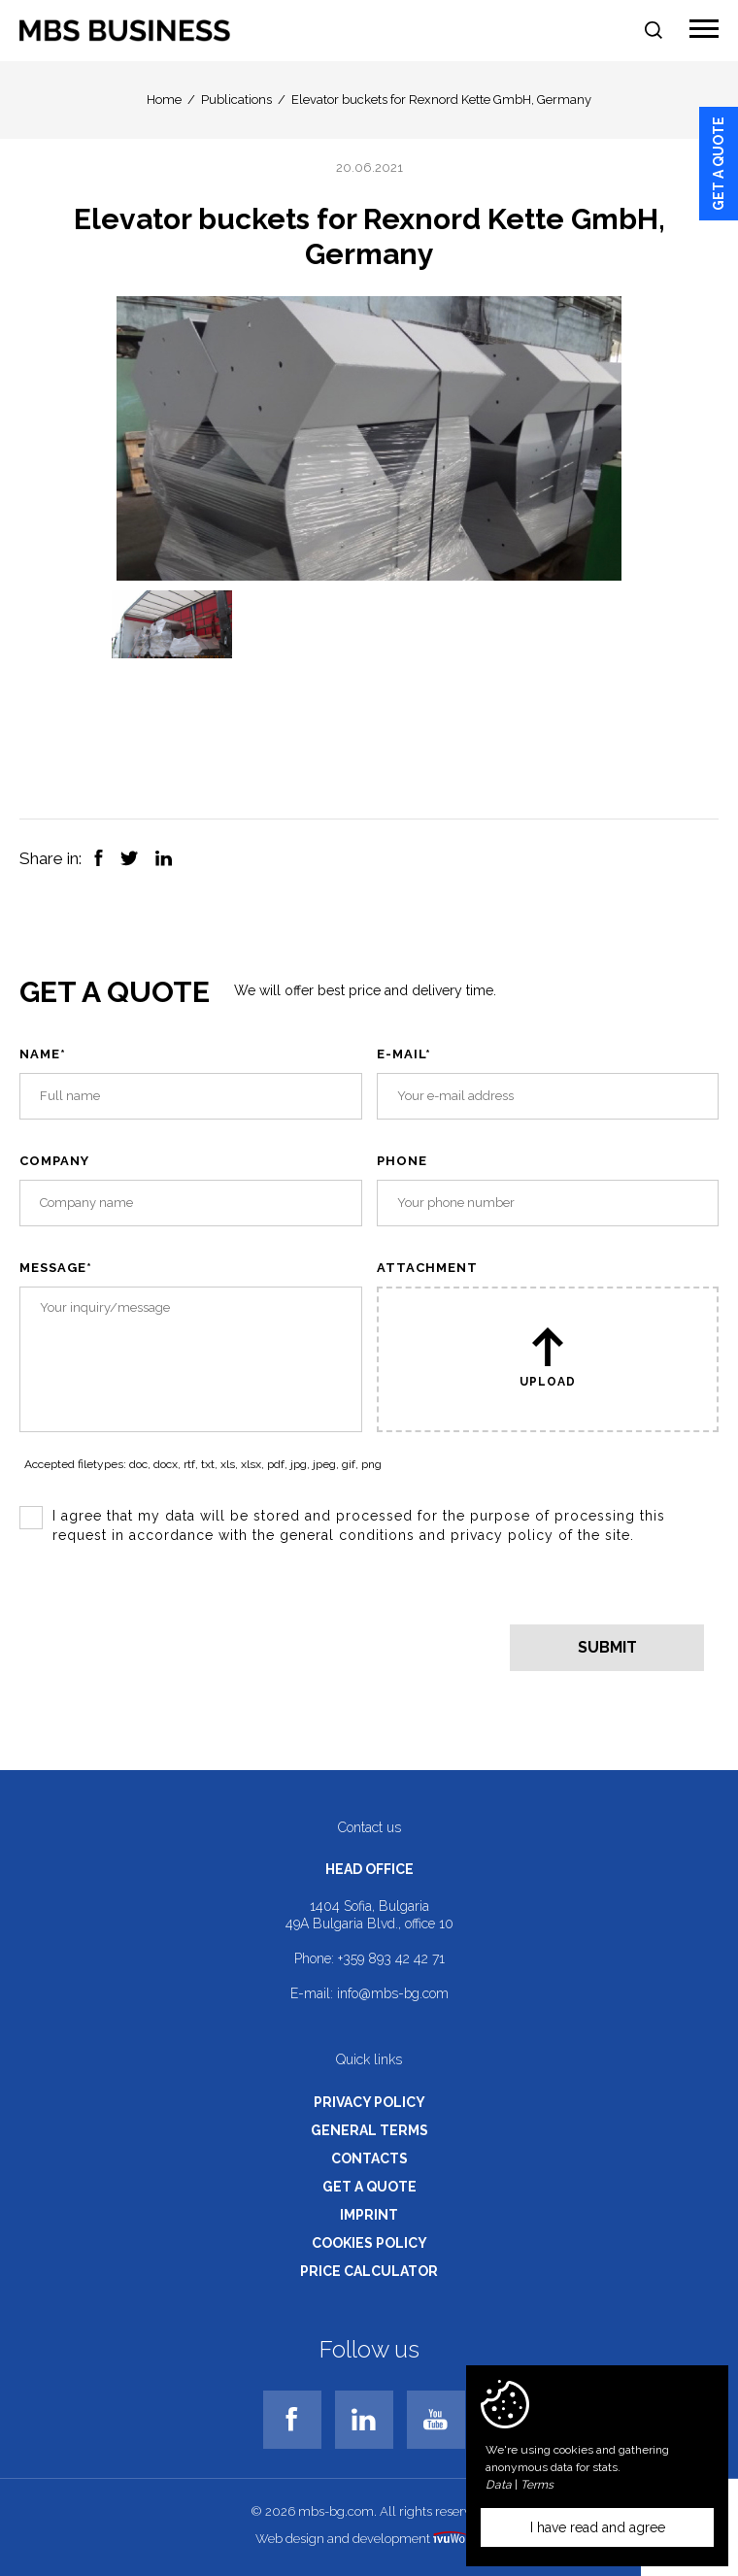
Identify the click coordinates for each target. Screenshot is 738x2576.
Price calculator (369, 2271)
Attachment (427, 1267)
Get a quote (718, 164)
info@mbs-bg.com (393, 1993)
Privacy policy (369, 2102)
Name (42, 1054)
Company (54, 1161)
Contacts (369, 2158)
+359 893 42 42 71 (391, 1958)
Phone (402, 1161)
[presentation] (167, 1625)
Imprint (369, 2215)
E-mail (404, 1054)
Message (55, 1267)
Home (164, 99)
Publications (236, 99)
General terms (369, 2130)
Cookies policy (369, 2243)
